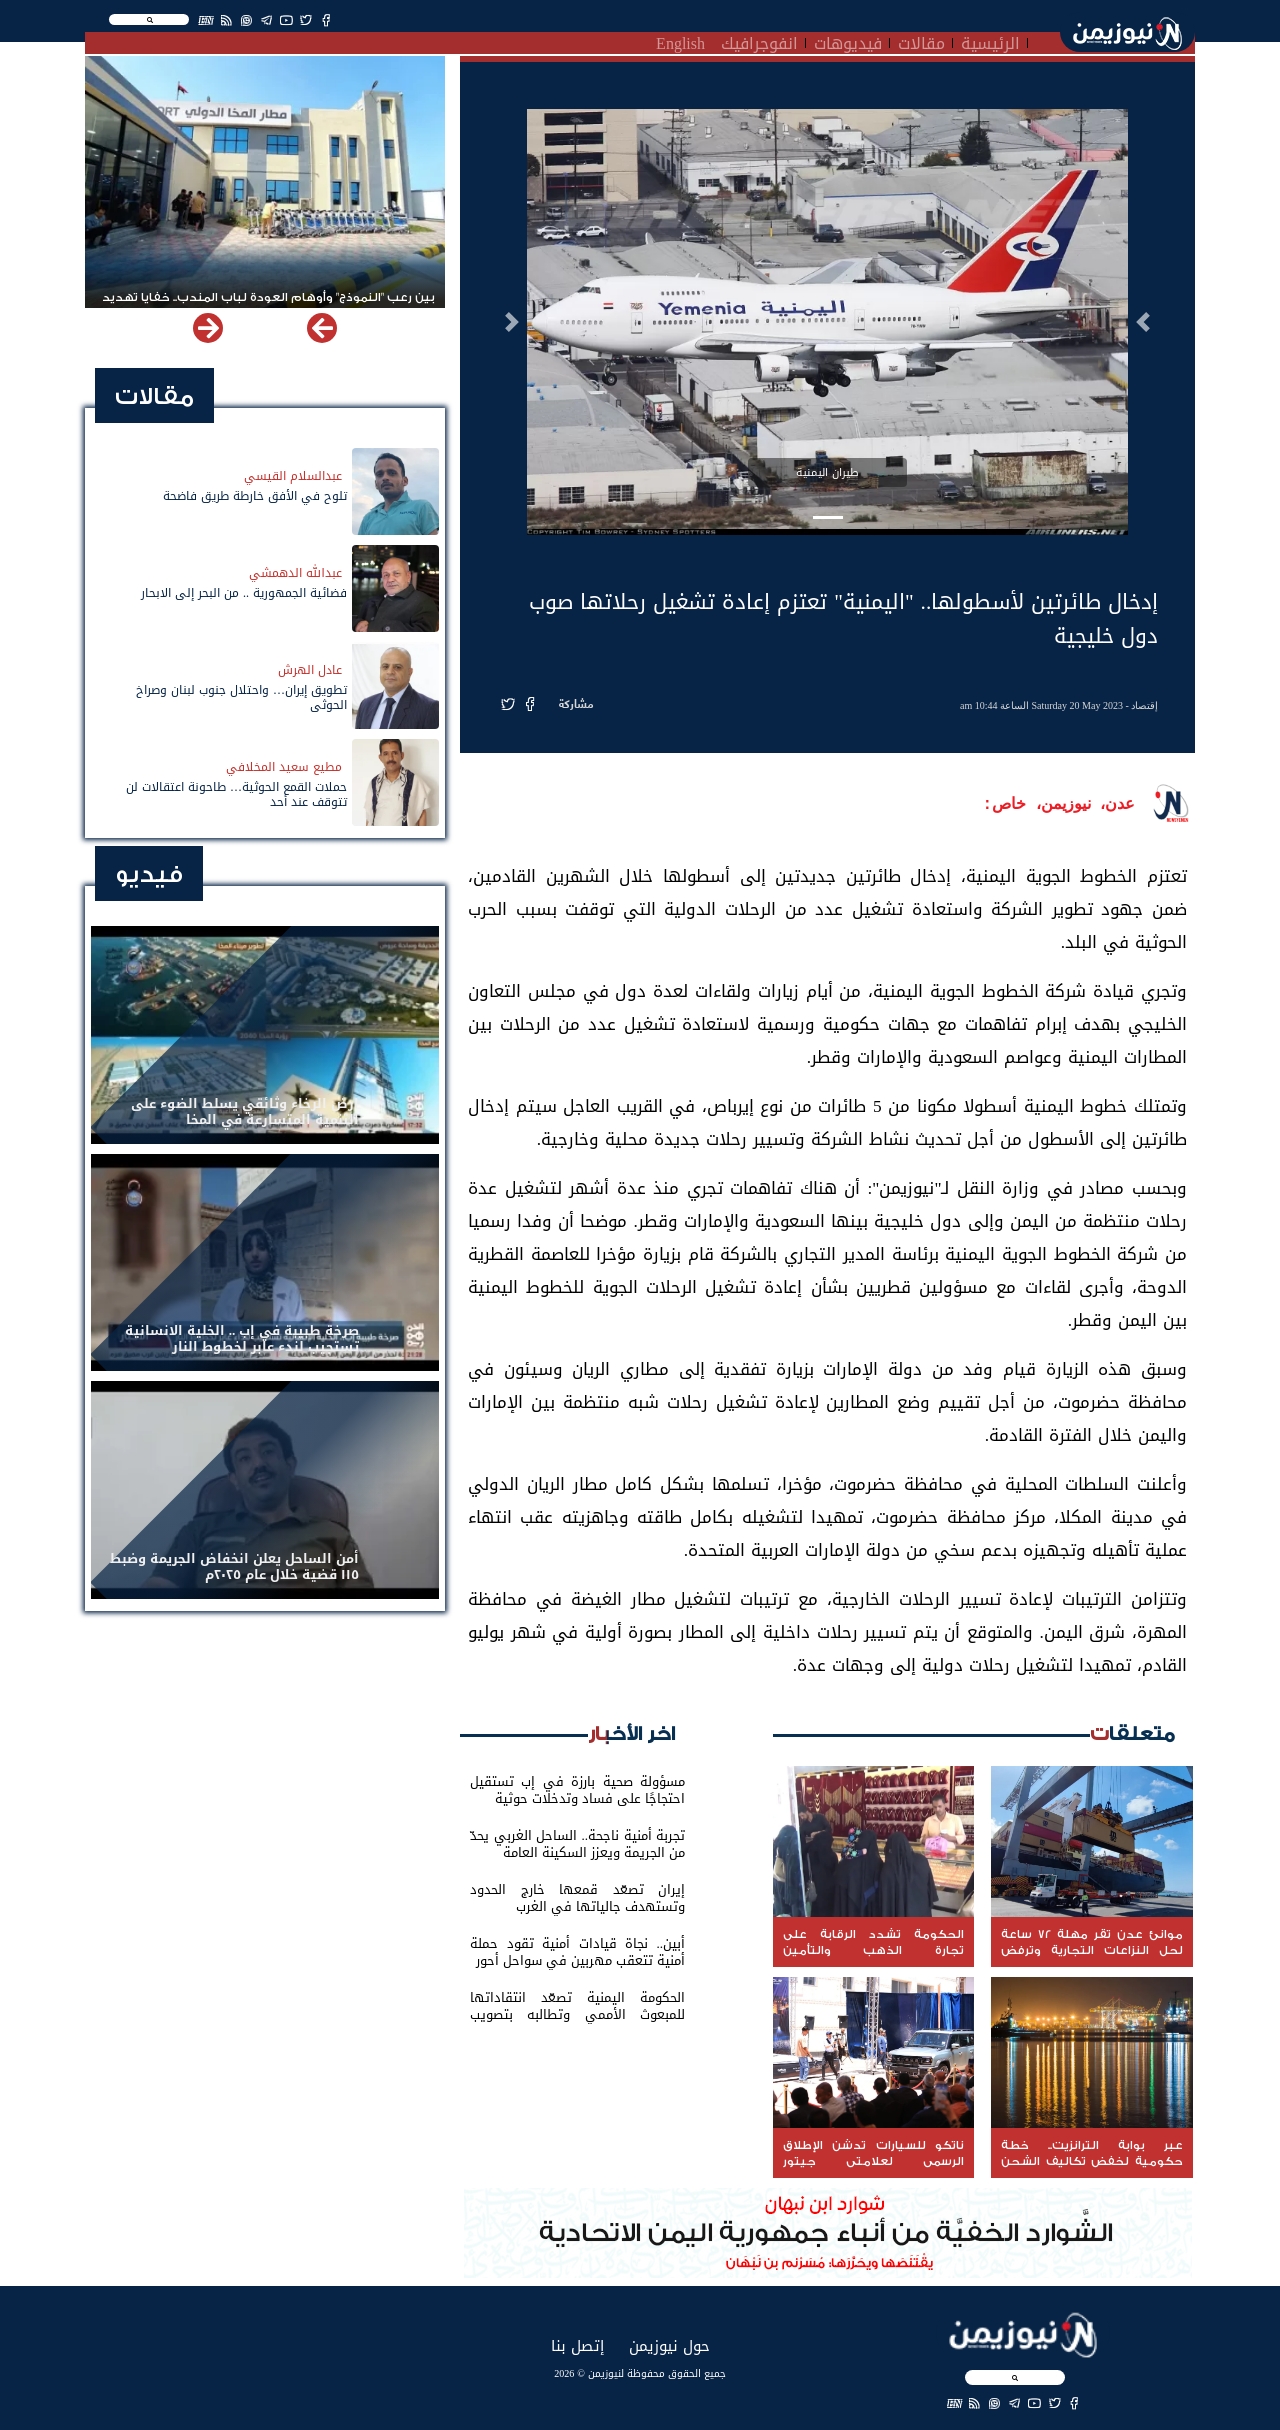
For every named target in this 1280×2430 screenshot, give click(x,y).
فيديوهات (848, 41)
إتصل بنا (577, 2345)
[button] (1143, 322)
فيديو (149, 874)
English (680, 41)
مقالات (921, 41)
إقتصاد (1144, 705)
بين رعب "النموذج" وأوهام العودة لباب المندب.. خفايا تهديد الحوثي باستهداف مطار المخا (268, 306)
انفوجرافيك (759, 41)
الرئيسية (990, 41)
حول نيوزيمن (669, 2345)
